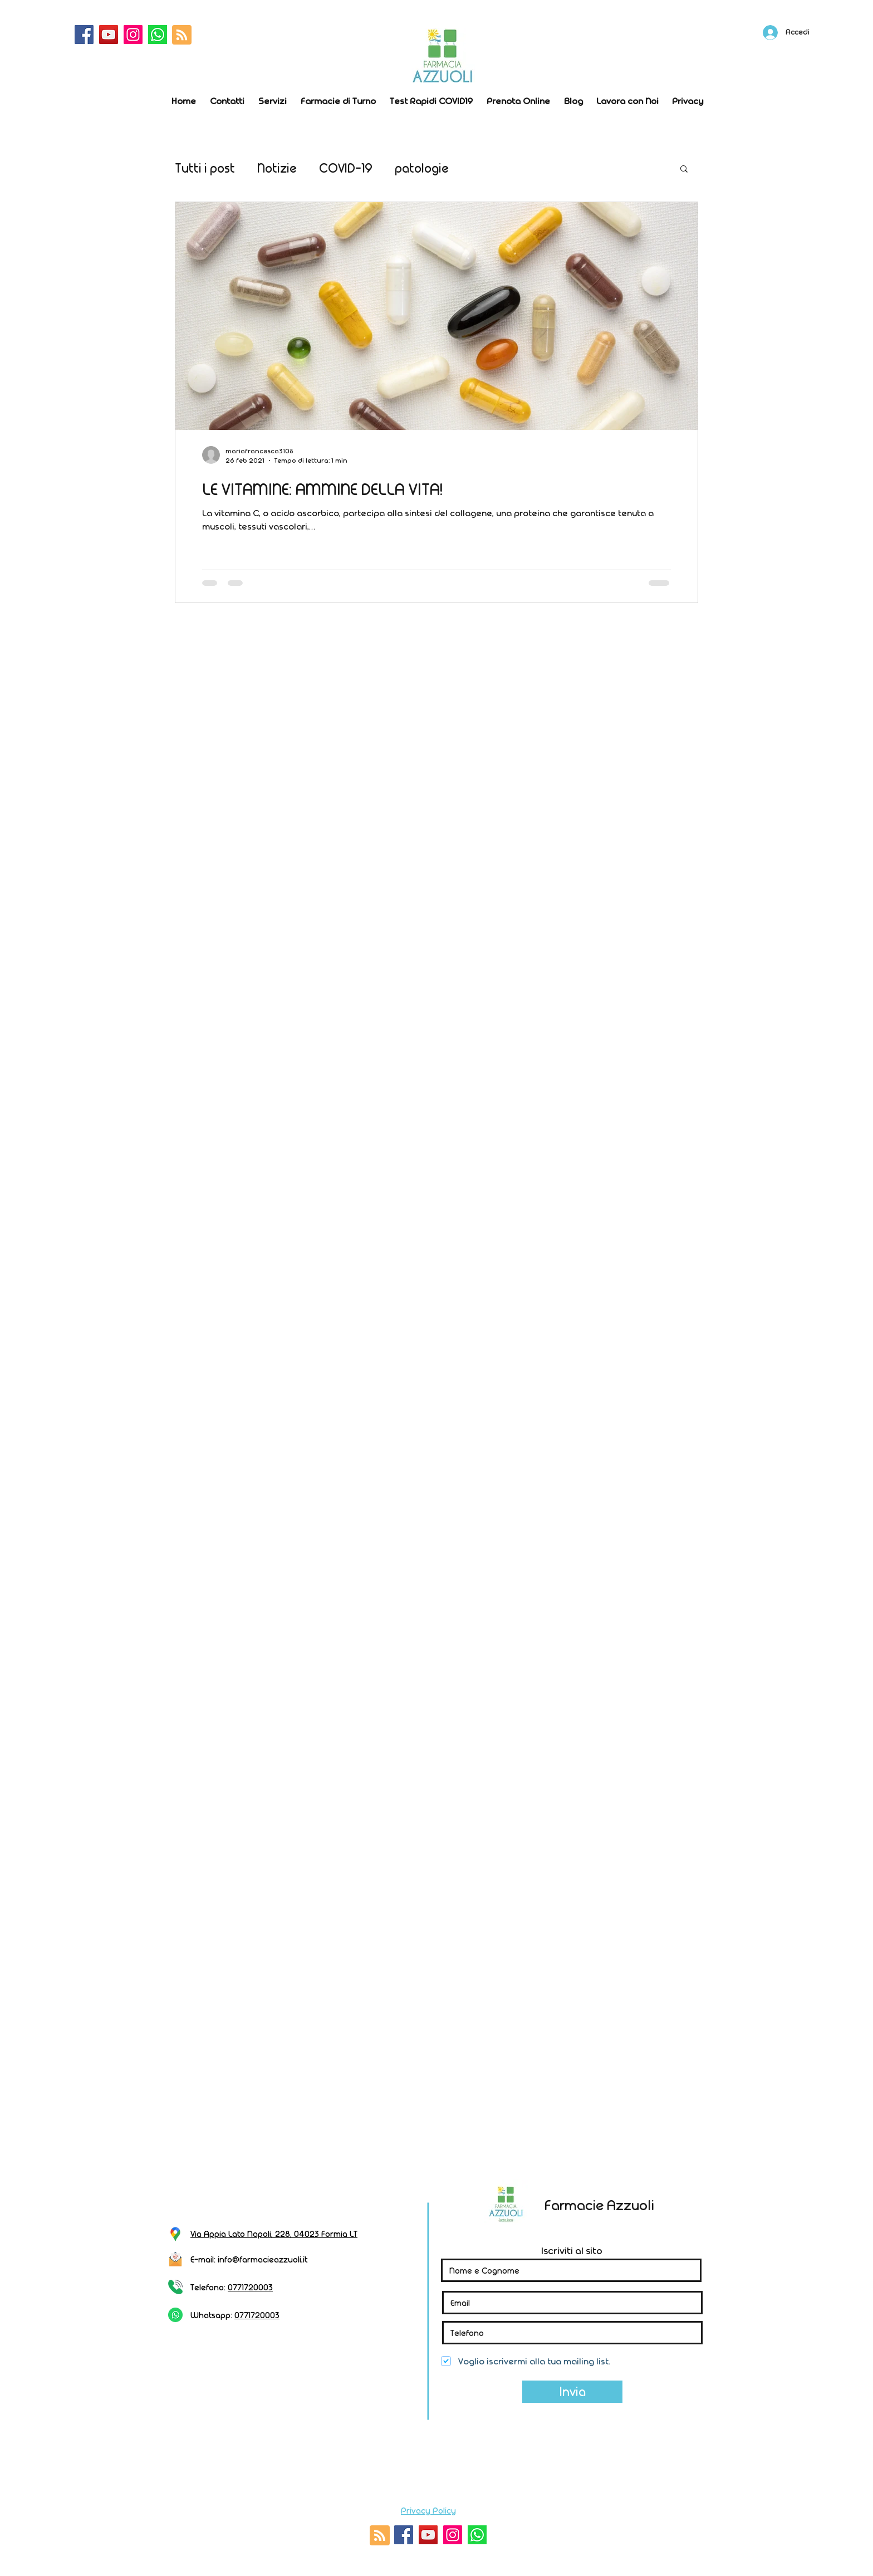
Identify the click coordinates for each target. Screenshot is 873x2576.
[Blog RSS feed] (182, 35)
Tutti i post (205, 168)
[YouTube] (108, 34)
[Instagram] (133, 34)
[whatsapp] (157, 34)
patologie (422, 168)
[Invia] (572, 2392)
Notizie (277, 168)
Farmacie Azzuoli (599, 2205)
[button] (684, 169)
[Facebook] (84, 34)
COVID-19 (345, 168)
